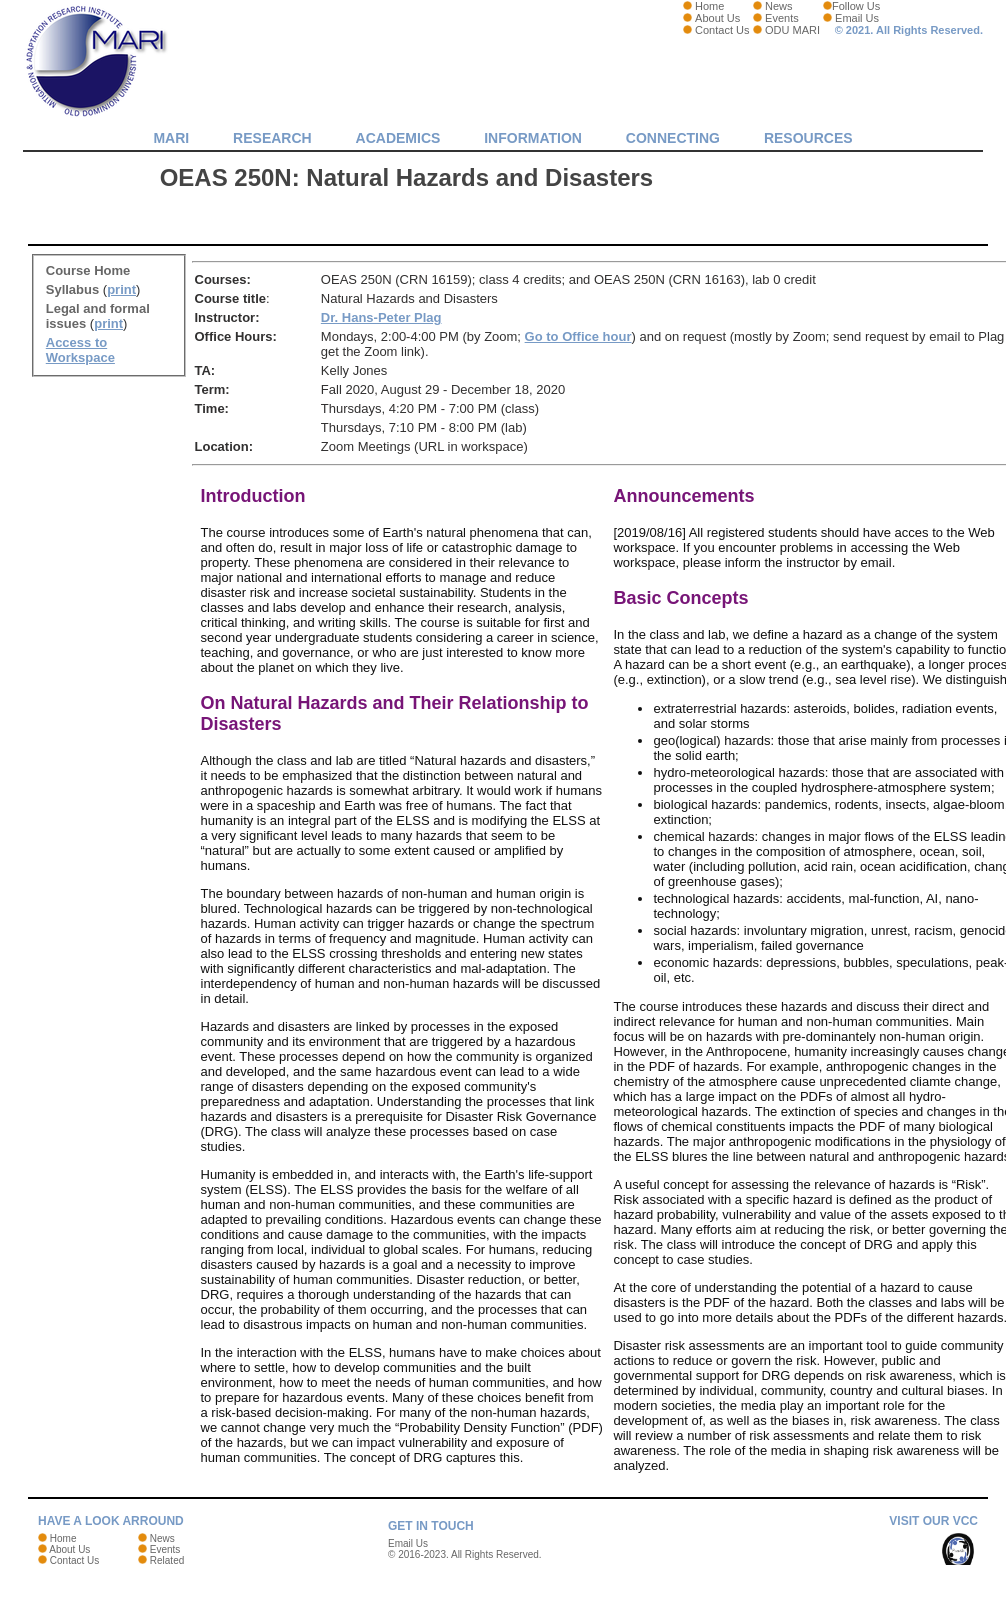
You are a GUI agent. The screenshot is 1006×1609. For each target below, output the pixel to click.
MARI (171, 138)
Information (533, 138)
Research (272, 138)
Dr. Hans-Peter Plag (381, 317)
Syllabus (72, 289)
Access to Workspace (80, 350)
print (121, 289)
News (779, 6)
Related (167, 1560)
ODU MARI (792, 30)
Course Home (88, 270)
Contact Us (722, 30)
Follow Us (856, 6)
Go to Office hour (578, 336)
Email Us (857, 18)
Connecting (673, 138)
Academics (398, 138)
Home (709, 6)
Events (782, 18)
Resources (808, 138)
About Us (717, 18)
